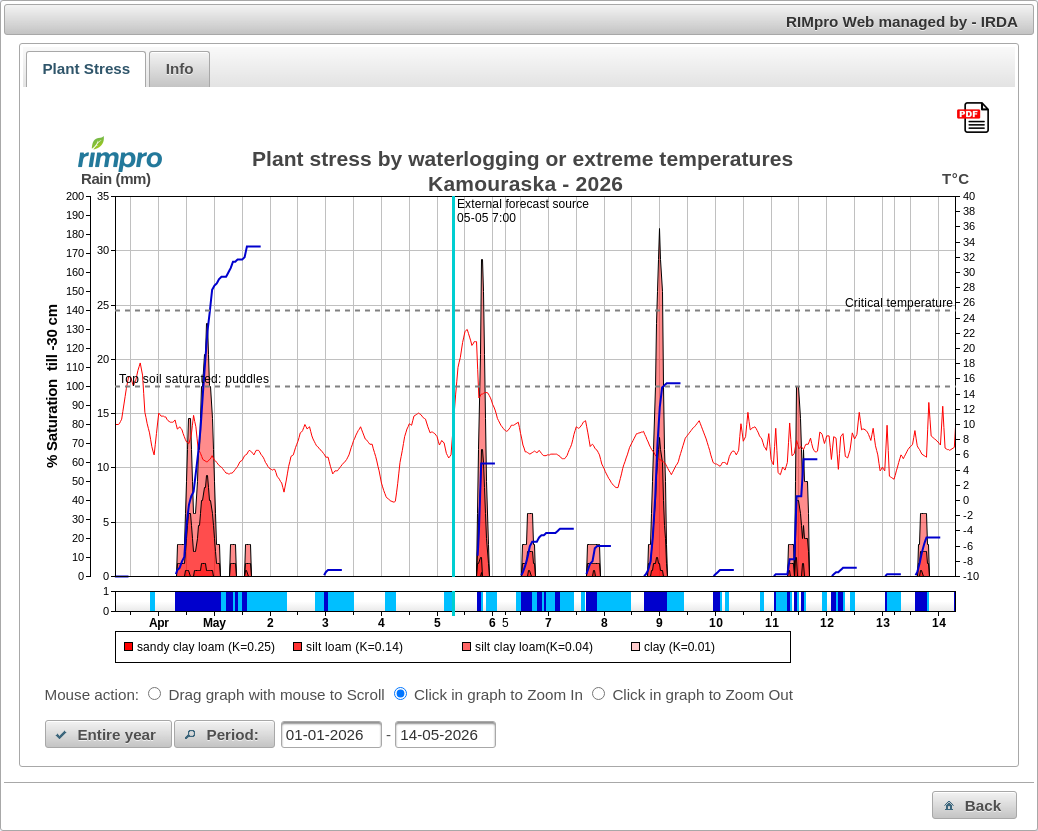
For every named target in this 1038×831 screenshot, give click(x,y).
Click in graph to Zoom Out (702, 694)
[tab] (86, 69)
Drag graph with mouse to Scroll (277, 694)
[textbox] (331, 734)
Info (180, 68)
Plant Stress (86, 68)
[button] (109, 734)
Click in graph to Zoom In (498, 694)
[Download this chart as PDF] (973, 119)
